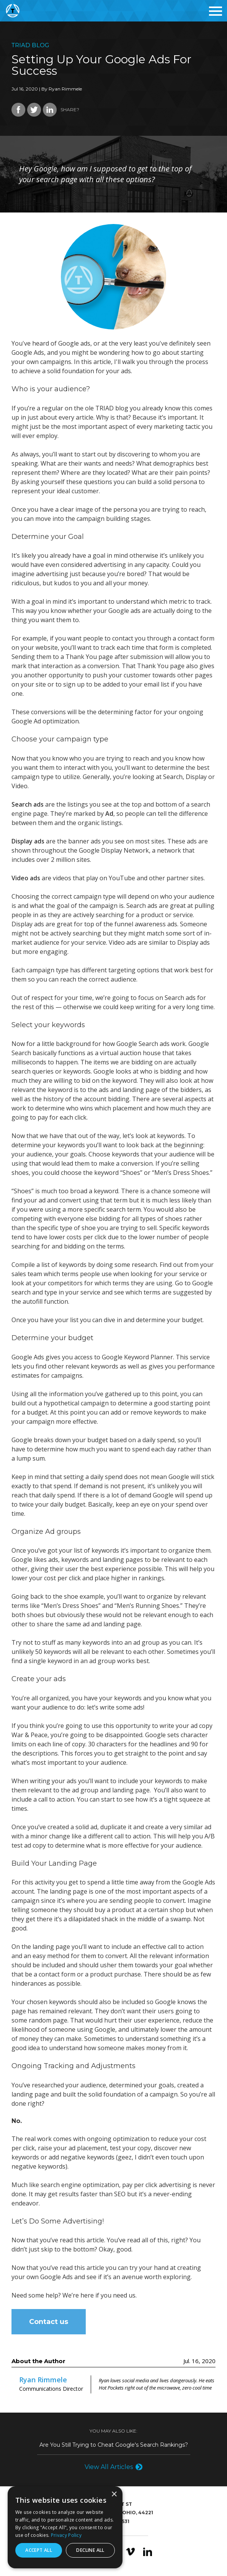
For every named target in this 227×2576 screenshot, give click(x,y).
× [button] (114, 2494)
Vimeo (130, 2552)
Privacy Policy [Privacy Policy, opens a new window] (66, 2535)
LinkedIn (147, 2552)
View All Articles (109, 2467)
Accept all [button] (38, 2550)
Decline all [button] (90, 2550)
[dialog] (65, 2527)
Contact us (48, 2321)
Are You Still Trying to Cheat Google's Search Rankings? (113, 2444)
